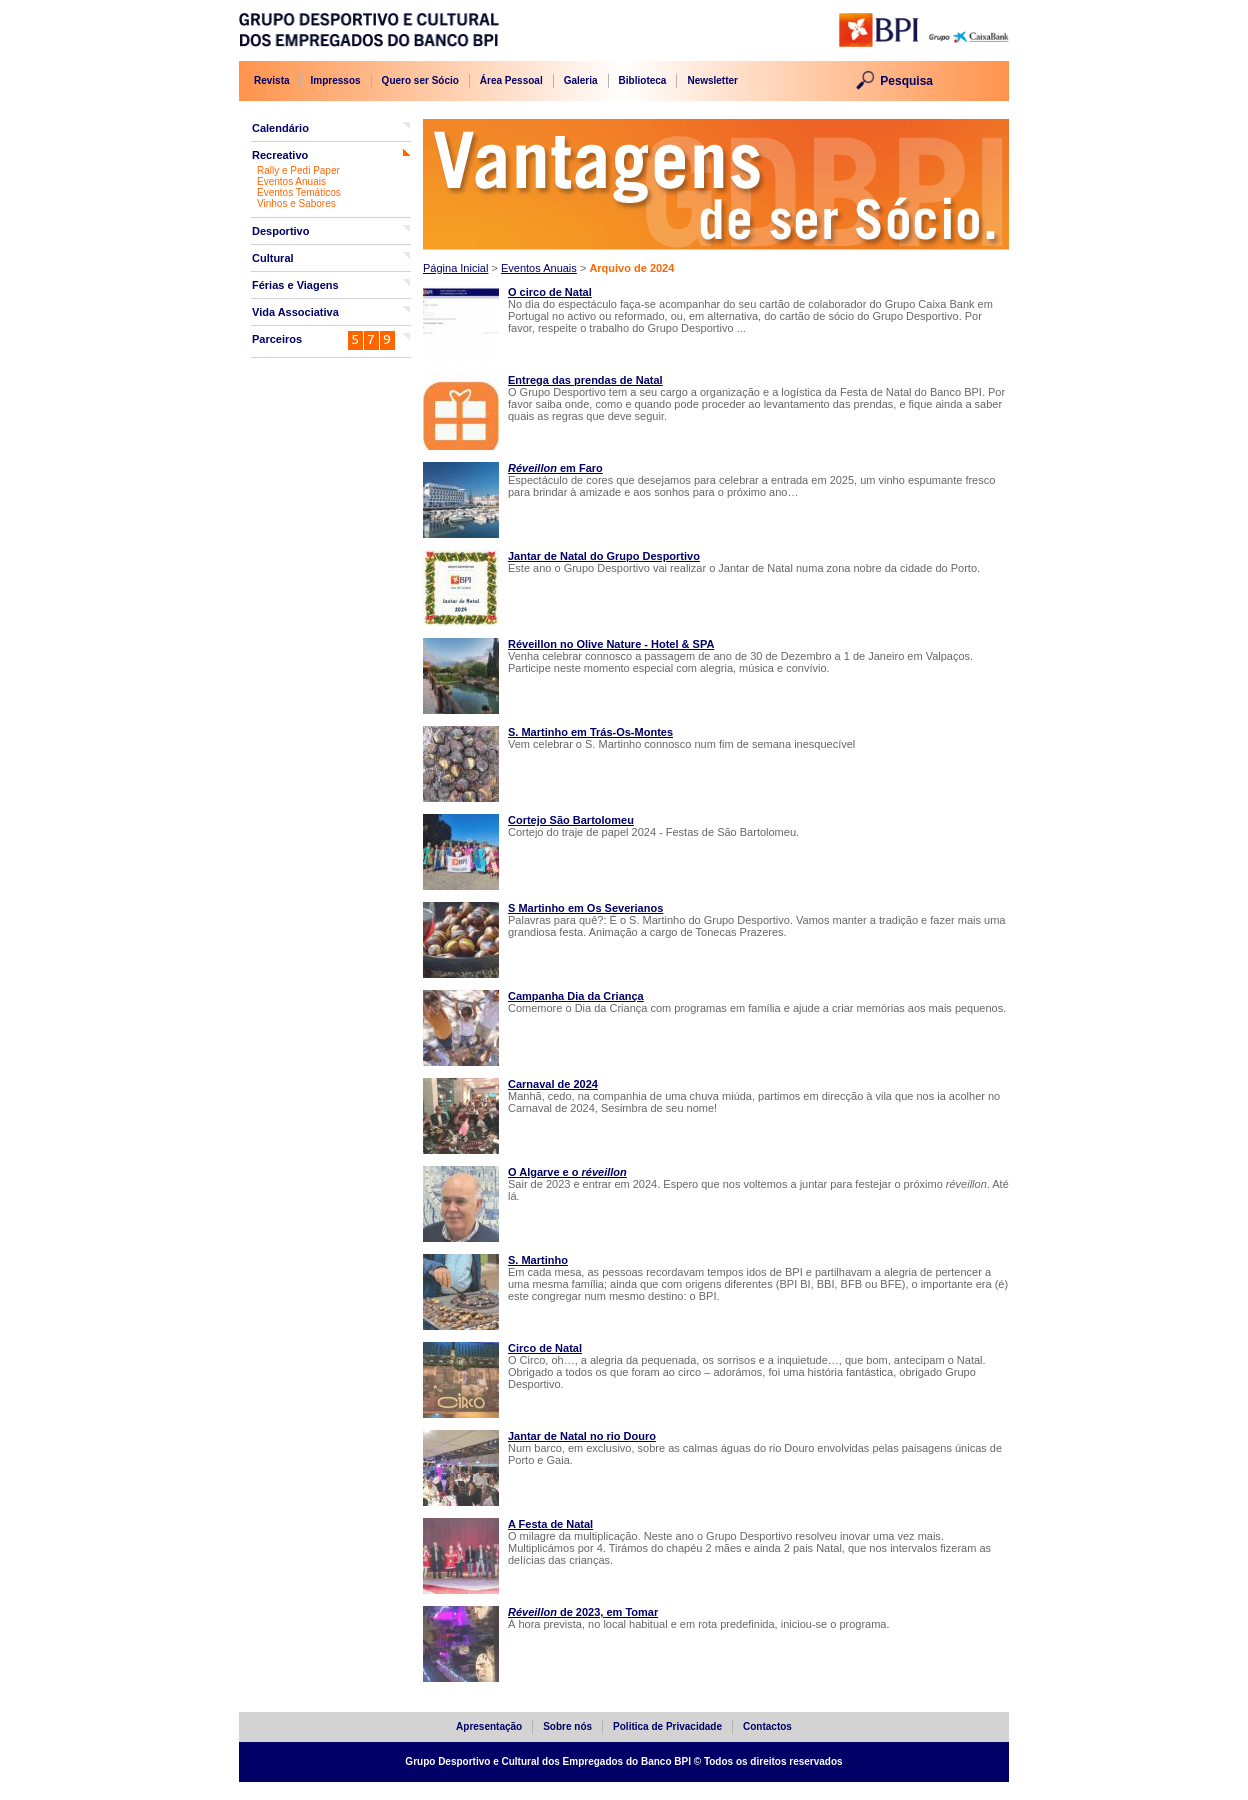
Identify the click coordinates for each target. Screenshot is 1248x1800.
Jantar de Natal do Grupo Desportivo (604, 556)
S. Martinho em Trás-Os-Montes (590, 732)
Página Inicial (455, 268)
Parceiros (277, 339)
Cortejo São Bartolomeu (571, 820)
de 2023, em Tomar (583, 1612)
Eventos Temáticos (299, 192)
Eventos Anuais (291, 181)
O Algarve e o (567, 1172)
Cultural (273, 258)
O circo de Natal (550, 292)
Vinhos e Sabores (296, 203)
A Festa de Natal (550, 1524)
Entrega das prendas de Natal (585, 380)
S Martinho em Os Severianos (585, 908)
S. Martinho (538, 1260)
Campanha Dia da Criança (576, 996)
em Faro (555, 468)
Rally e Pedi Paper (298, 170)
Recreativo (280, 155)
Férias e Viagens (295, 285)
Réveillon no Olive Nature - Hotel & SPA (611, 644)
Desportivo (280, 231)
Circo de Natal (545, 1348)
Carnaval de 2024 (553, 1084)
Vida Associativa (295, 312)
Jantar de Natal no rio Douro (582, 1436)
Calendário (280, 128)
